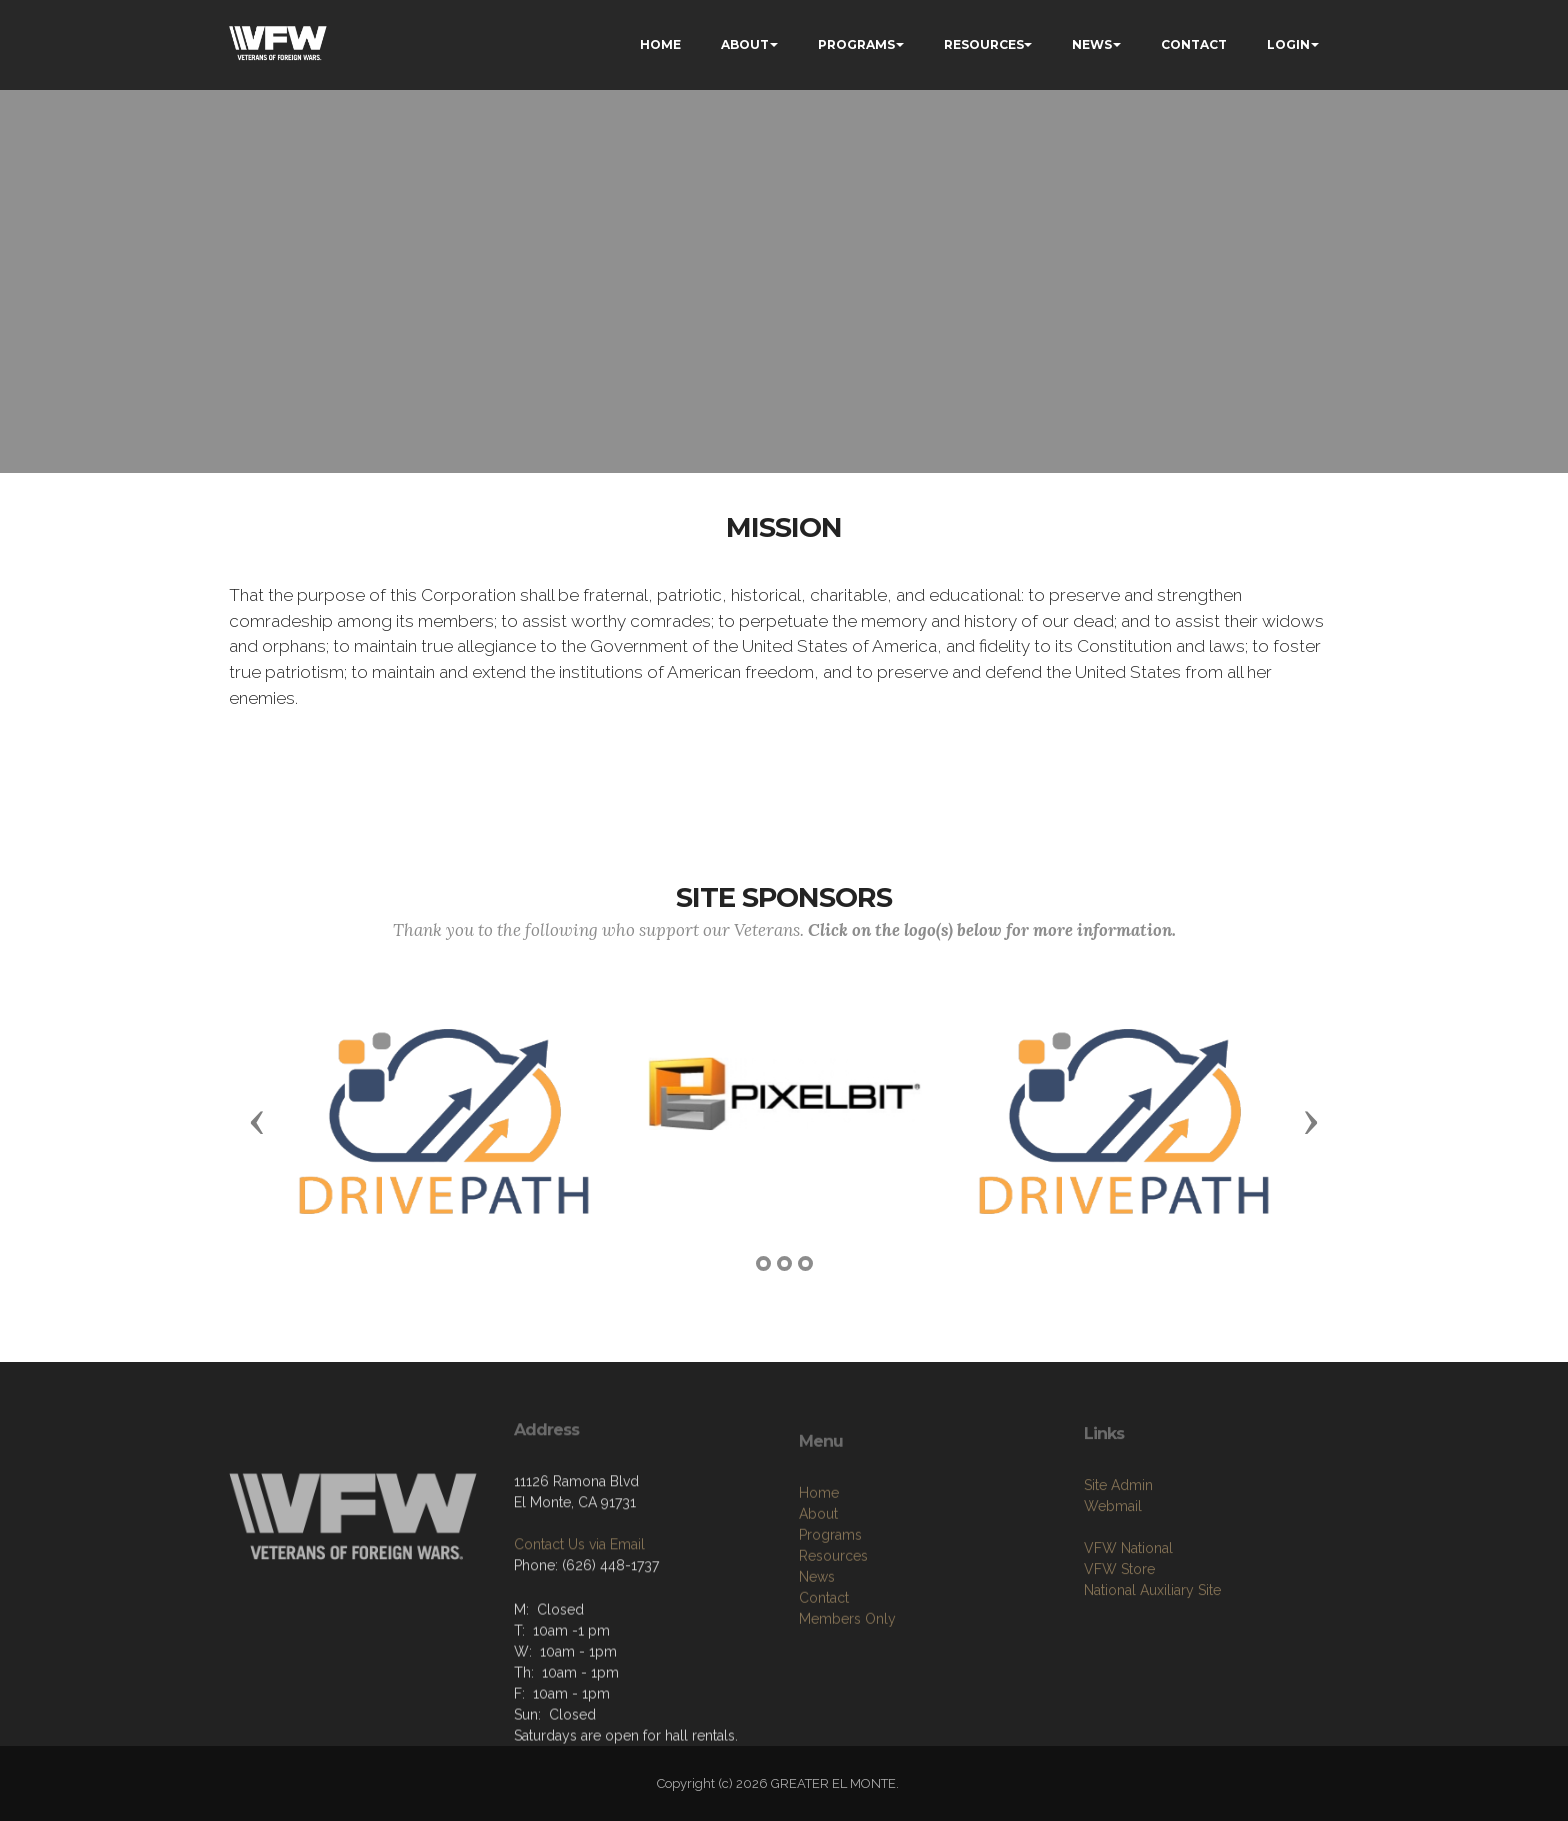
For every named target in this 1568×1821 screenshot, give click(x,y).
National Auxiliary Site (1152, 1633)
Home (819, 1545)
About (818, 1566)
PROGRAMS (856, 44)
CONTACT (1194, 44)
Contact (824, 1650)
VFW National (1128, 1591)
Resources (833, 1608)
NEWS (1092, 44)
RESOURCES (984, 44)
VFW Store (1119, 1612)
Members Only (847, 1671)
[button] (257, 1121)
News (817, 1629)
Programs (830, 1587)
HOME (660, 44)
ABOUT (745, 44)
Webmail (1113, 1549)
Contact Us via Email (579, 1582)
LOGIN (1288, 44)
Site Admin (1118, 1528)
